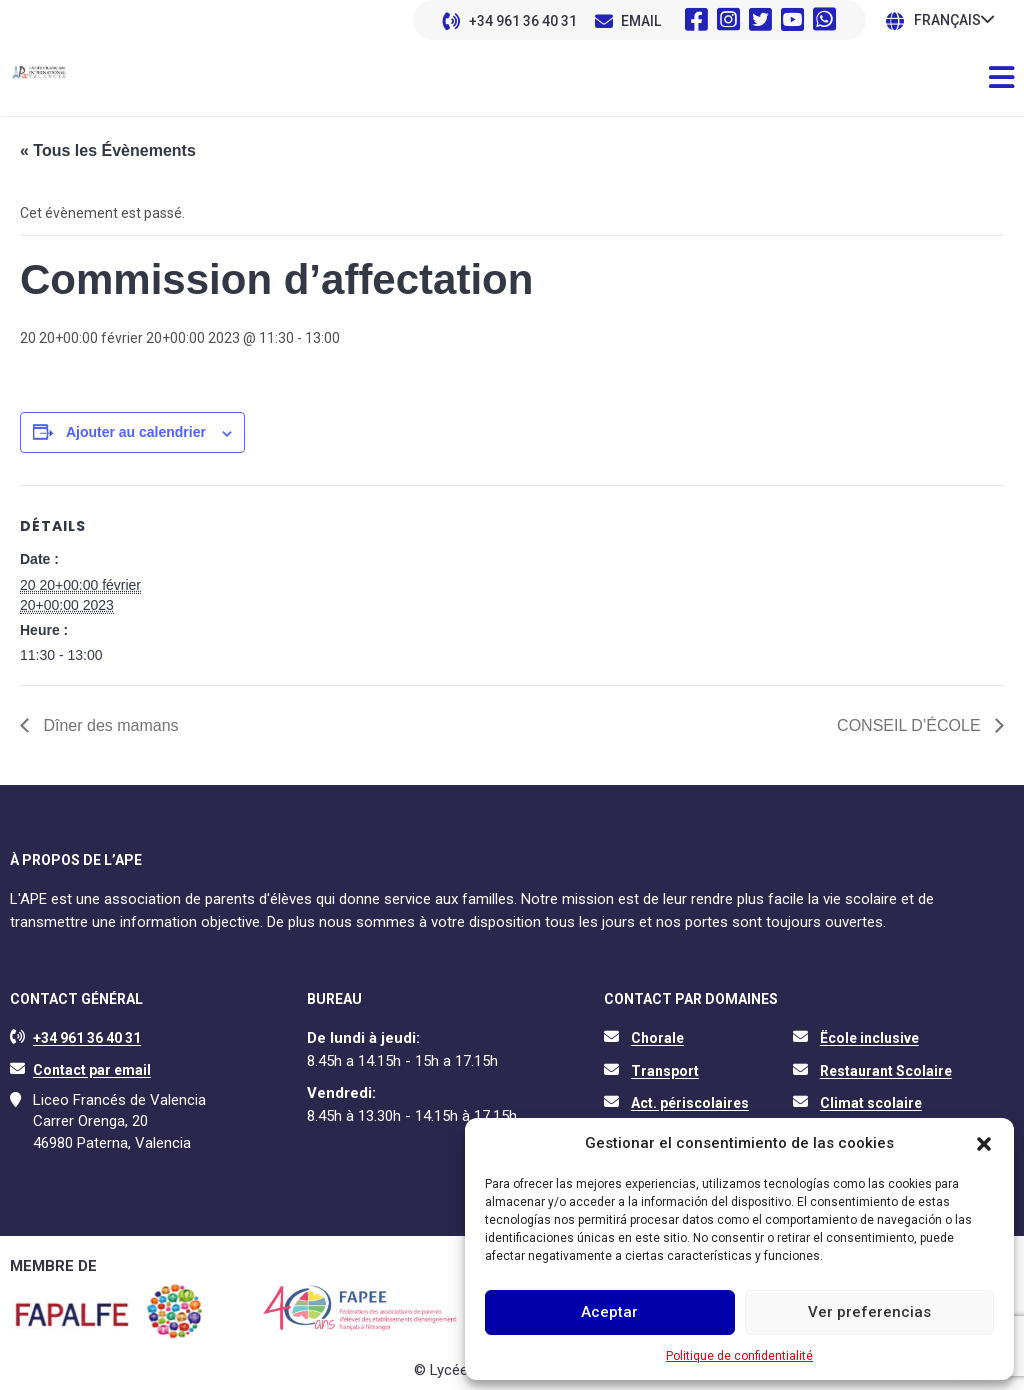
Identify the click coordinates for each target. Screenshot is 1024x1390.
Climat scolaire (871, 1103)
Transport (665, 1071)
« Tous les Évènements (108, 150)
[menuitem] (954, 19)
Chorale (657, 1038)
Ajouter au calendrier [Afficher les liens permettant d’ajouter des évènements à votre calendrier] (136, 432)
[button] (984, 1144)
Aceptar (609, 1312)
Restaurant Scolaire (886, 1071)
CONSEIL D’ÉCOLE (911, 725)
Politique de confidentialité (739, 1356)
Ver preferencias (869, 1312)
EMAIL (641, 21)
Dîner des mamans (109, 725)
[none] (954, 19)
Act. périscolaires (690, 1103)
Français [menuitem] (947, 21)
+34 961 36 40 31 (523, 21)
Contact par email (92, 1070)
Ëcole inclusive (869, 1038)
